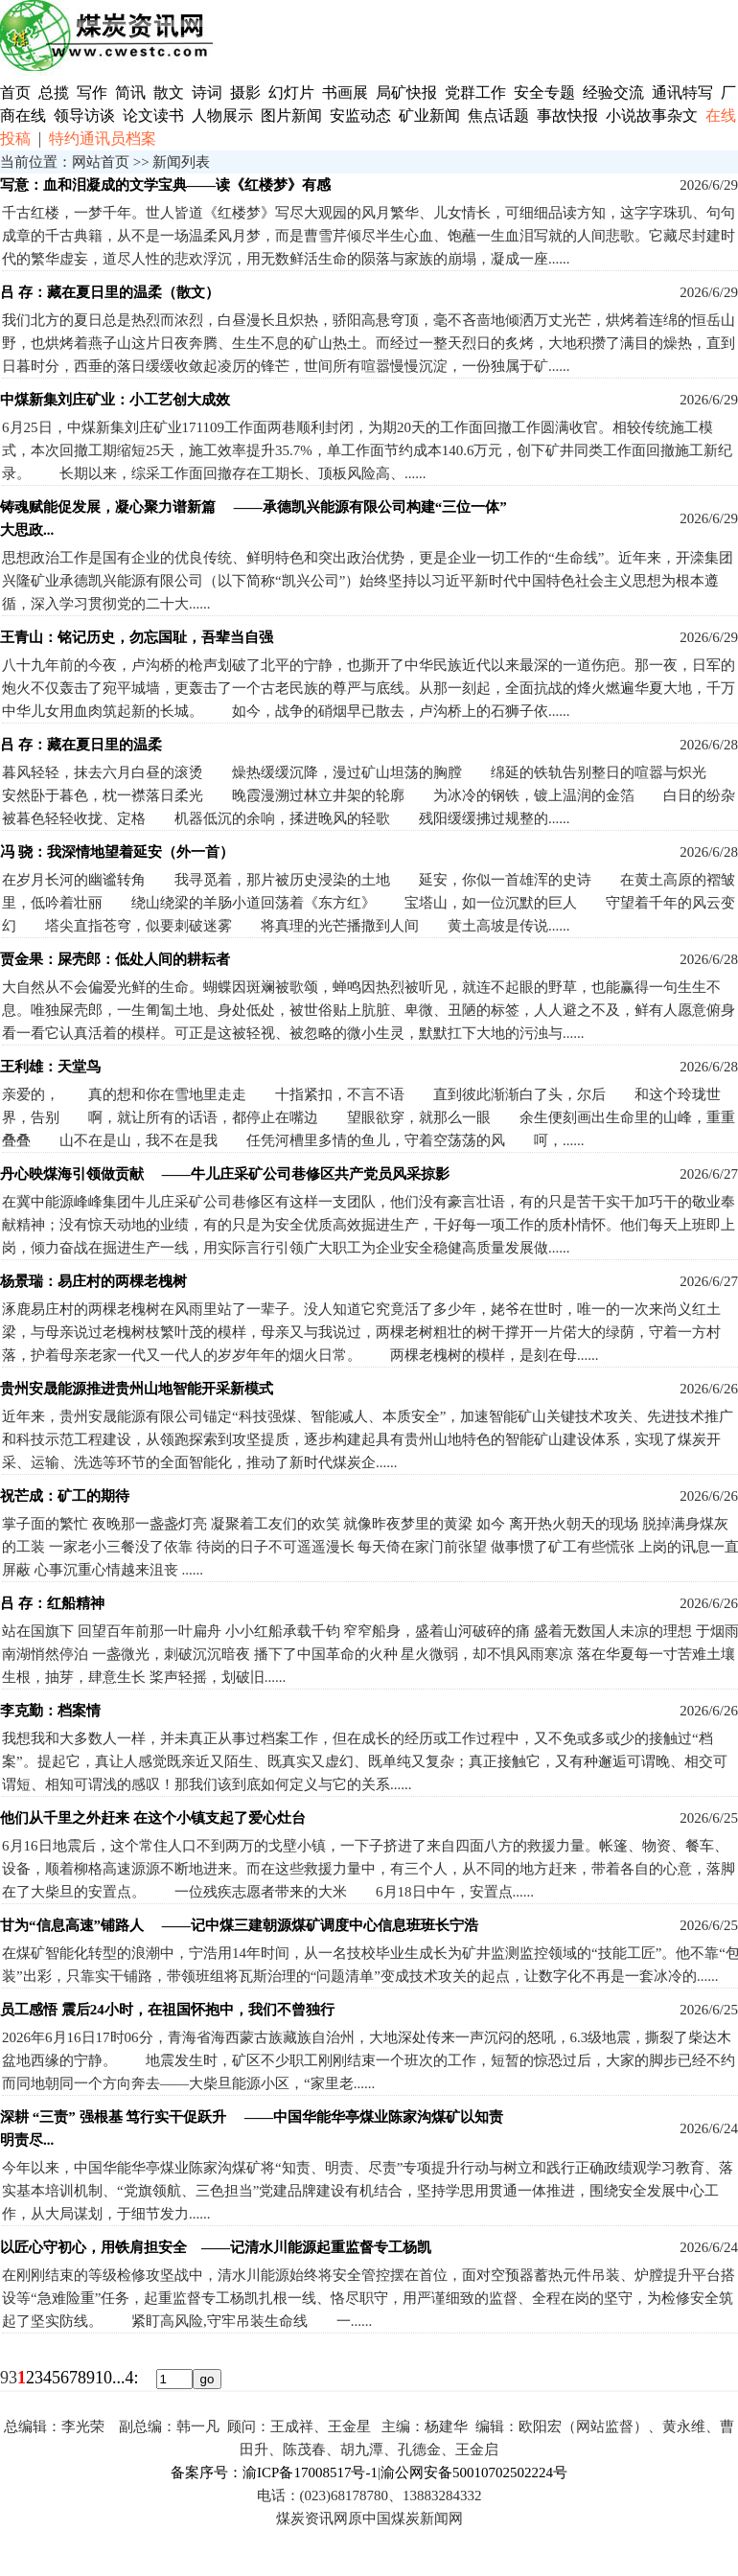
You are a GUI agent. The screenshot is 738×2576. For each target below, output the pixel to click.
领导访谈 (84, 115)
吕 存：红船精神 (52, 1603)
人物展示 (222, 115)
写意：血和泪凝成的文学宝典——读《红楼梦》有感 (165, 185)
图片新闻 (291, 115)
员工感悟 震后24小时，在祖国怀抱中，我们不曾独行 (167, 2009)
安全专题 (544, 92)
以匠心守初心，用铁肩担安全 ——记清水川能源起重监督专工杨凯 (215, 2247)
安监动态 (360, 115)
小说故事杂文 (652, 115)
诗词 (209, 92)
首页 (15, 92)
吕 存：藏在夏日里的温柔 (81, 744)
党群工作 (475, 92)
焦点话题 (498, 115)
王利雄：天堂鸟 (50, 1066)
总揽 (53, 92)
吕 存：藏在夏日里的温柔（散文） (109, 292)
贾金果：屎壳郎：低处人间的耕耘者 (115, 959)
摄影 (247, 92)
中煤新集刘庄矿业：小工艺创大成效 (115, 399)
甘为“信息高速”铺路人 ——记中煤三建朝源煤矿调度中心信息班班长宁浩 (239, 1925)
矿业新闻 (429, 115)
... (119, 2377)
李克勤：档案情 (50, 1710)
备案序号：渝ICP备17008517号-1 (274, 2472)
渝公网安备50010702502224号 (474, 2472)
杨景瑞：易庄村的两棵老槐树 (93, 1281)
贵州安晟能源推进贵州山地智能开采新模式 (136, 1388)
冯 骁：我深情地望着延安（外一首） (117, 852)
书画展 (345, 92)
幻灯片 (291, 92)
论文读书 (153, 115)
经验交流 (613, 92)
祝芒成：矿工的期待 (64, 1496)
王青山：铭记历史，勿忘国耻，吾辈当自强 (136, 637)
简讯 (130, 92)
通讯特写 (682, 92)
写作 (92, 92)
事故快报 (567, 115)
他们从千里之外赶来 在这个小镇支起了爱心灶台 (153, 1818)
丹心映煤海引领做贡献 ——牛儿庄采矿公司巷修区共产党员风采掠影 (225, 1174)
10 (103, 2377)
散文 (170, 92)
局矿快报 (406, 92)
